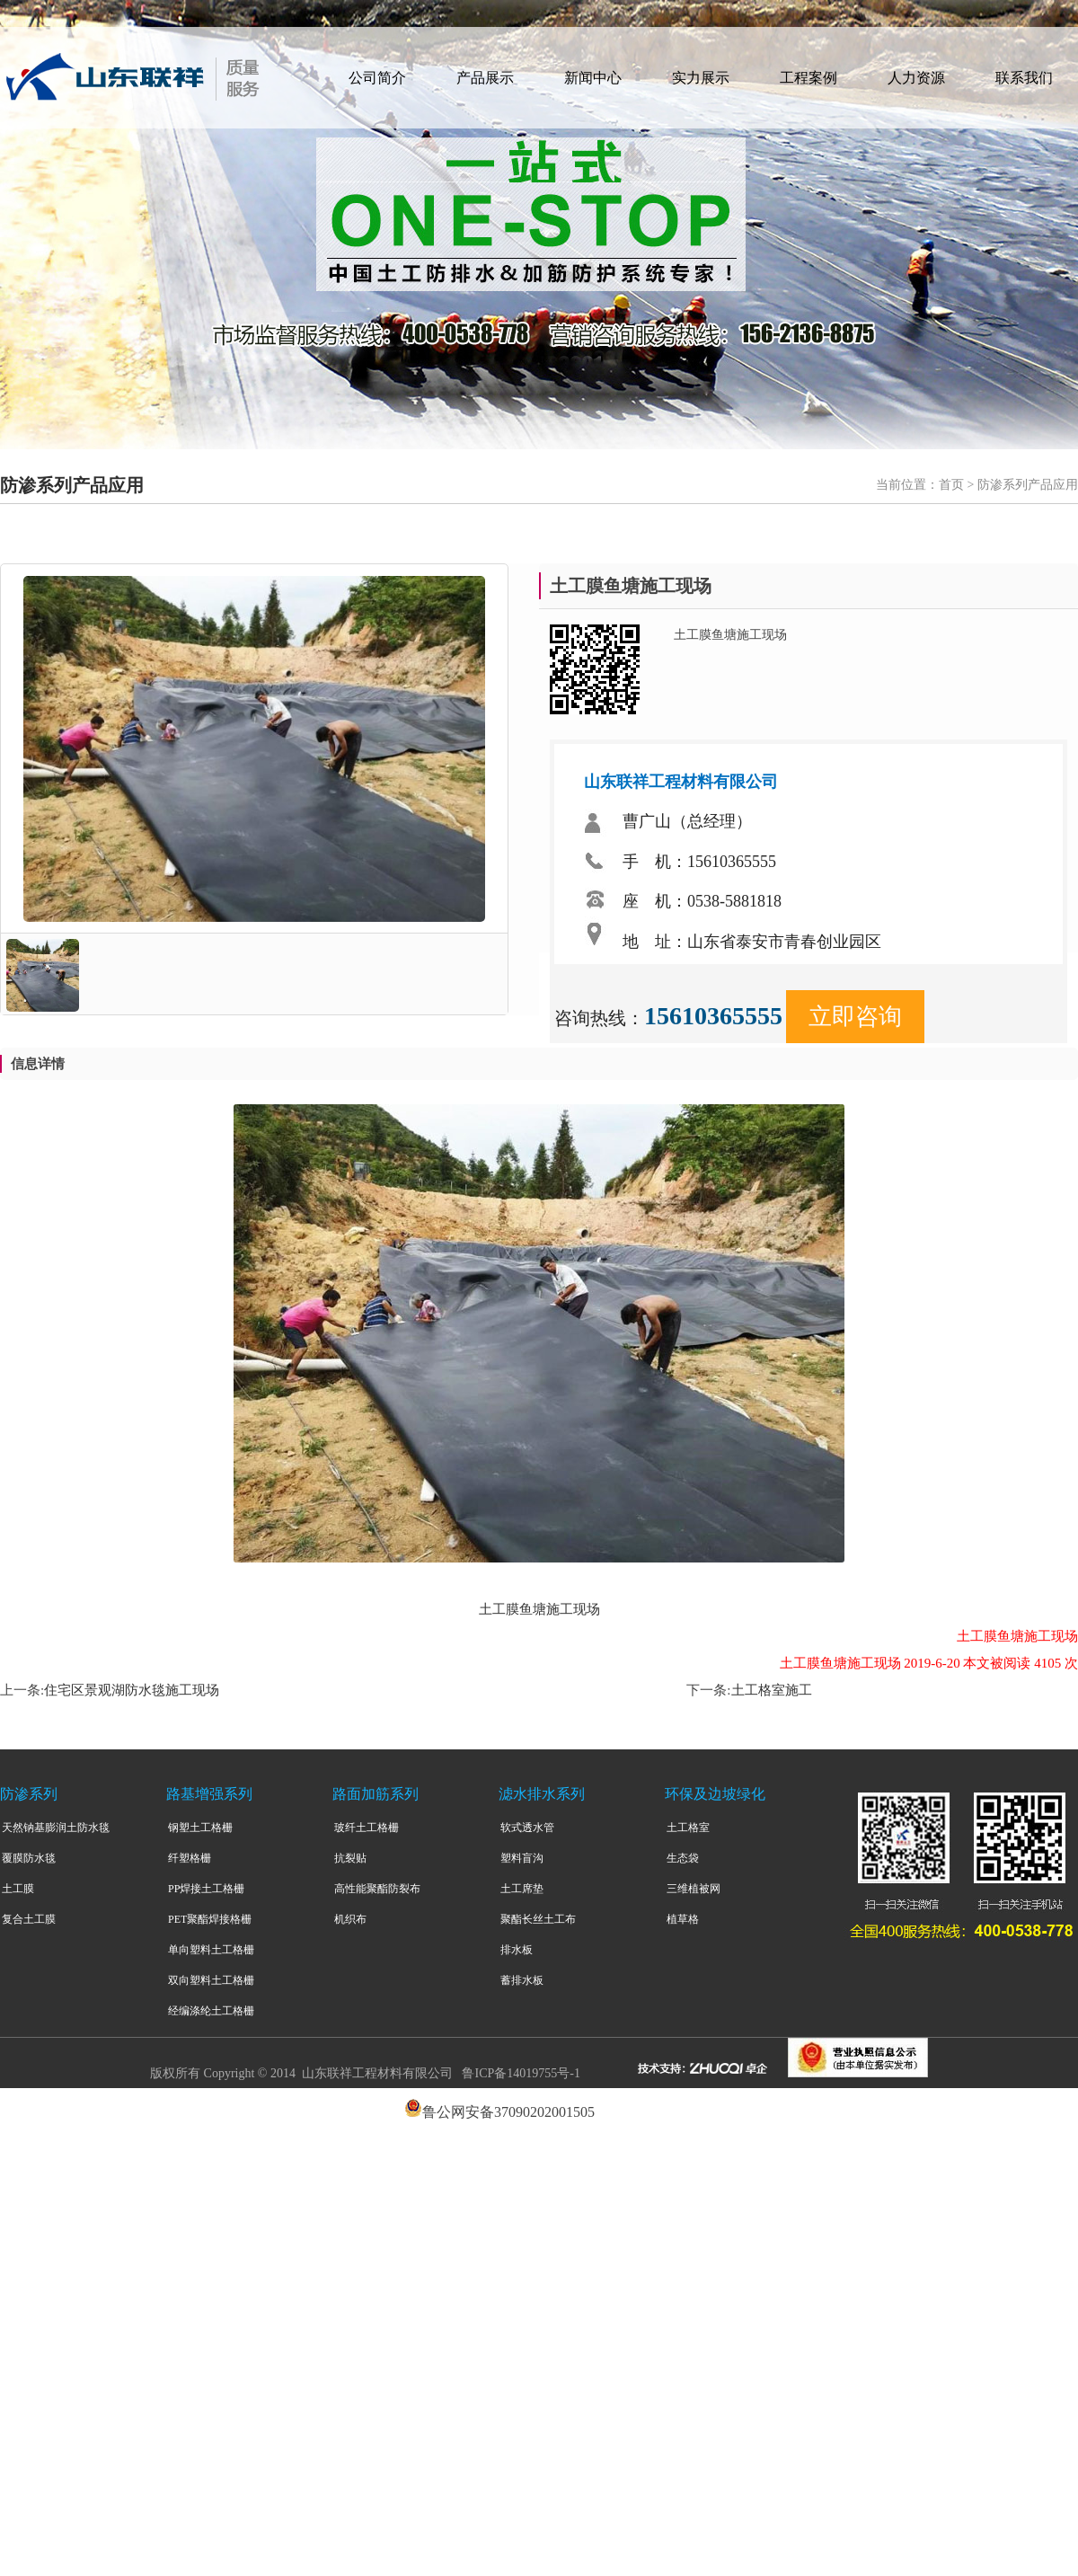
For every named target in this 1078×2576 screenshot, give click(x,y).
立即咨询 (855, 1017)
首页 (951, 484)
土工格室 (688, 1827)
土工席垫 (521, 1888)
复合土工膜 (29, 1919)
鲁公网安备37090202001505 (508, 2112)
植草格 (683, 1919)
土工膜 (18, 1888)
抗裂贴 (350, 1858)
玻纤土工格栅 (366, 1827)
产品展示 (485, 77)
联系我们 (1024, 77)
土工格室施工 (771, 1690)
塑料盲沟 (521, 1858)
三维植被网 (693, 1888)
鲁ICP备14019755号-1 (520, 2073)
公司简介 (377, 77)
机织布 (350, 1919)
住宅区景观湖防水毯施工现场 (131, 1690)
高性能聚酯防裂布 (377, 1888)
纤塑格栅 (189, 1858)
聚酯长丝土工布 (538, 1919)
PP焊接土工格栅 (206, 1888)
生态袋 (683, 1858)
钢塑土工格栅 (200, 1827)
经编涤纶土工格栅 (211, 2011)
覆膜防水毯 (29, 1858)
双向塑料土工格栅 (211, 1980)
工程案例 (808, 77)
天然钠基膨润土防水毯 (56, 1827)
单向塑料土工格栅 (211, 1949)
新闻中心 (593, 77)
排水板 (516, 1949)
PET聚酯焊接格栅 (210, 1919)
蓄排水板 (521, 1980)
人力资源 (916, 77)
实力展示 (700, 77)
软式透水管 (527, 1827)
